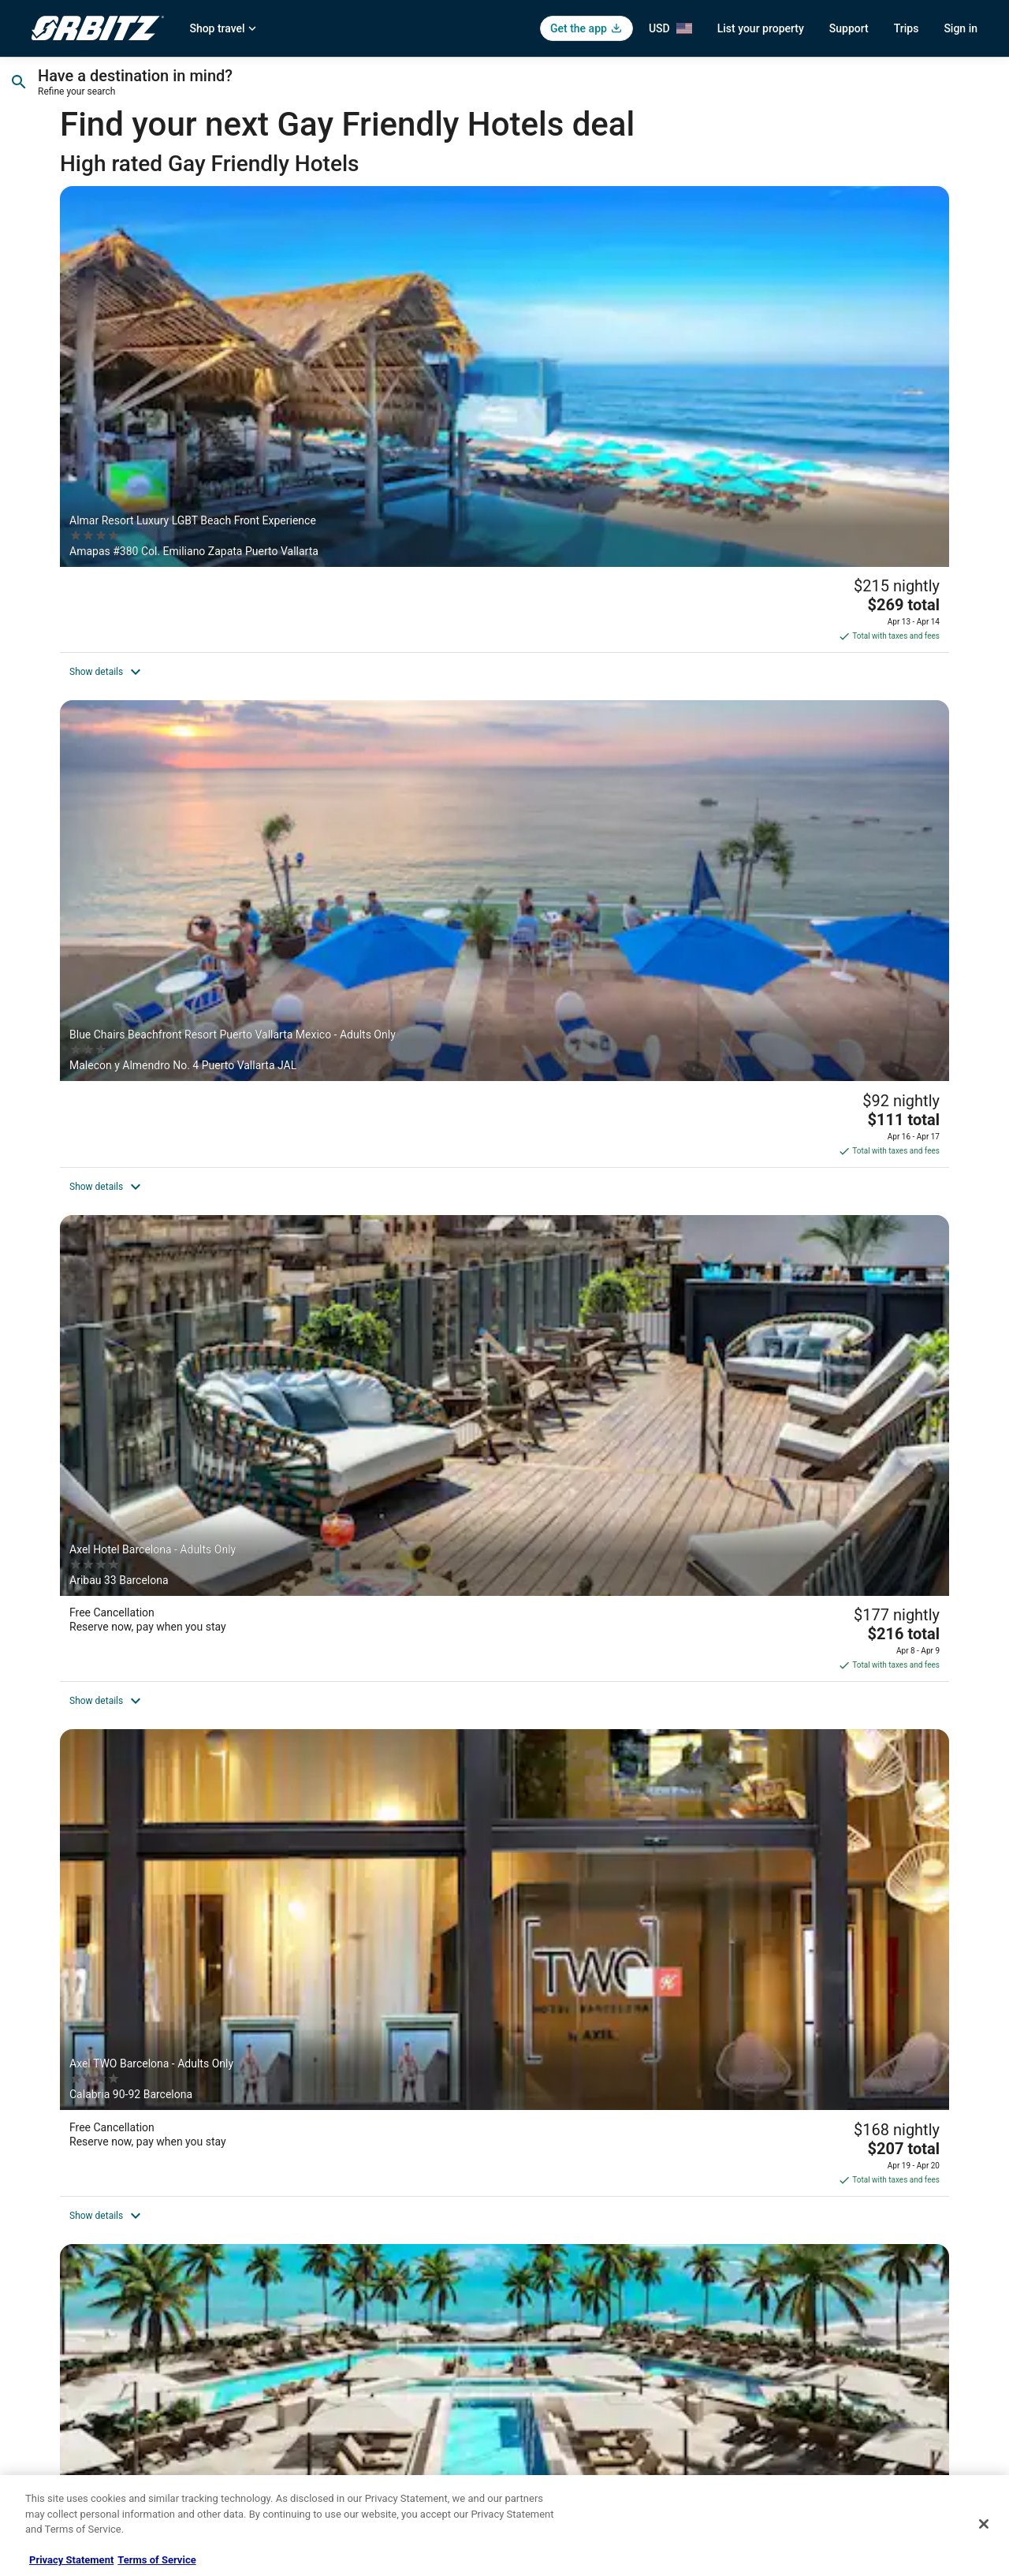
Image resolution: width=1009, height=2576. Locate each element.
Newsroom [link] (54, 2338)
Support (849, 28)
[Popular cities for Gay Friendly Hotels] (504, 2086)
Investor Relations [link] (69, 2363)
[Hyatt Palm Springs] (804, 688)
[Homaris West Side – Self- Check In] (205, 1021)
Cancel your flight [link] (801, 2288)
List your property (760, 28)
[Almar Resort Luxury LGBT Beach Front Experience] (205, 354)
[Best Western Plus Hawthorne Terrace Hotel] (205, 1709)
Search (928, 84)
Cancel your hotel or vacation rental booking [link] (857, 2262)
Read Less (94, 2041)
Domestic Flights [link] (311, 2313)
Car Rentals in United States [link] (334, 2288)
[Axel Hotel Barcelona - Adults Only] (804, 354)
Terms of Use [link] (548, 2288)
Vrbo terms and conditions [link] (575, 2313)
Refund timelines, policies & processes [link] (845, 2313)
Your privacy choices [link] (563, 2363)
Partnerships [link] (58, 2313)
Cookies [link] (537, 2262)
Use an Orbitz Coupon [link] (810, 2338)
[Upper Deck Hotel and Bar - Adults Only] (804, 1021)
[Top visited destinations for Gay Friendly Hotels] (211, 2086)
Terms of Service (156, 2560)
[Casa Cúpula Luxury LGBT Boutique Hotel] (504, 1021)
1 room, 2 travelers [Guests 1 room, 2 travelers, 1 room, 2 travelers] (759, 91)
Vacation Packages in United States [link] (350, 2338)
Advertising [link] (55, 2439)
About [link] (44, 2237)
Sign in (960, 28)
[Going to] (163, 85)
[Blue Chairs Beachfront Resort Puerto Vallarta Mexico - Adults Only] (504, 354)
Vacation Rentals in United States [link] (345, 2262)
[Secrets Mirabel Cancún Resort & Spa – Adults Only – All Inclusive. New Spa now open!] (504, 688)
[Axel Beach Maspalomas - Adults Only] (504, 1709)
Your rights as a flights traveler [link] (828, 2363)
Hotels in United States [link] (324, 2237)
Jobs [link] (42, 2262)
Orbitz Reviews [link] (307, 2363)
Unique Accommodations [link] (329, 2439)
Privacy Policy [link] (549, 2237)
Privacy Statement (71, 2560)
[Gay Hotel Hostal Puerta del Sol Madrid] (804, 1709)
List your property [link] (68, 2288)
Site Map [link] (50, 2389)
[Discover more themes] (798, 2086)
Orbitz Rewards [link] (63, 2414)
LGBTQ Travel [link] (304, 2414)
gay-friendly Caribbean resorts (359, 2003)
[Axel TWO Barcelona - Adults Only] (205, 688)
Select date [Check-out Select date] (570, 91)
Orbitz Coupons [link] (308, 2389)
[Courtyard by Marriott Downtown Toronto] (804, 1361)
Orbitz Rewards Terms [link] (566, 2338)
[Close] (983, 2524)
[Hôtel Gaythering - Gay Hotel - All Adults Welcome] (205, 1361)
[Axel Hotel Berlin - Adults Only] (504, 1361)
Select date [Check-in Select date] (402, 91)
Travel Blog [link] (299, 2464)
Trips (906, 28)
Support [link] (781, 2237)
